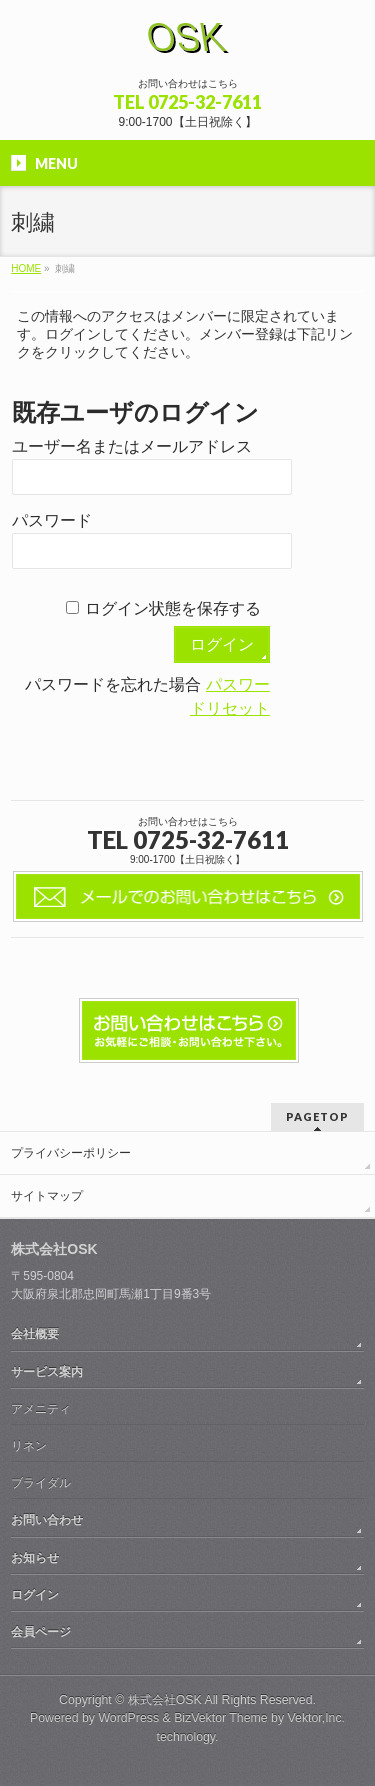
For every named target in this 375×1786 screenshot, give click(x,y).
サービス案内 (47, 1372)
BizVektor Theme (221, 1718)
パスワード (52, 520)
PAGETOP (317, 1116)
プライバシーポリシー (71, 1153)
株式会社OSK (165, 1700)
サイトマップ (47, 1196)
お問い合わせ (47, 1520)
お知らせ (35, 1558)
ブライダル (41, 1483)
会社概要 (35, 1334)
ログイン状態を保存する (173, 608)
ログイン (35, 1595)
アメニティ (41, 1409)
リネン (29, 1446)
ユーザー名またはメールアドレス (132, 446)
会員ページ (41, 1632)
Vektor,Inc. (317, 1718)
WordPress (128, 1718)
